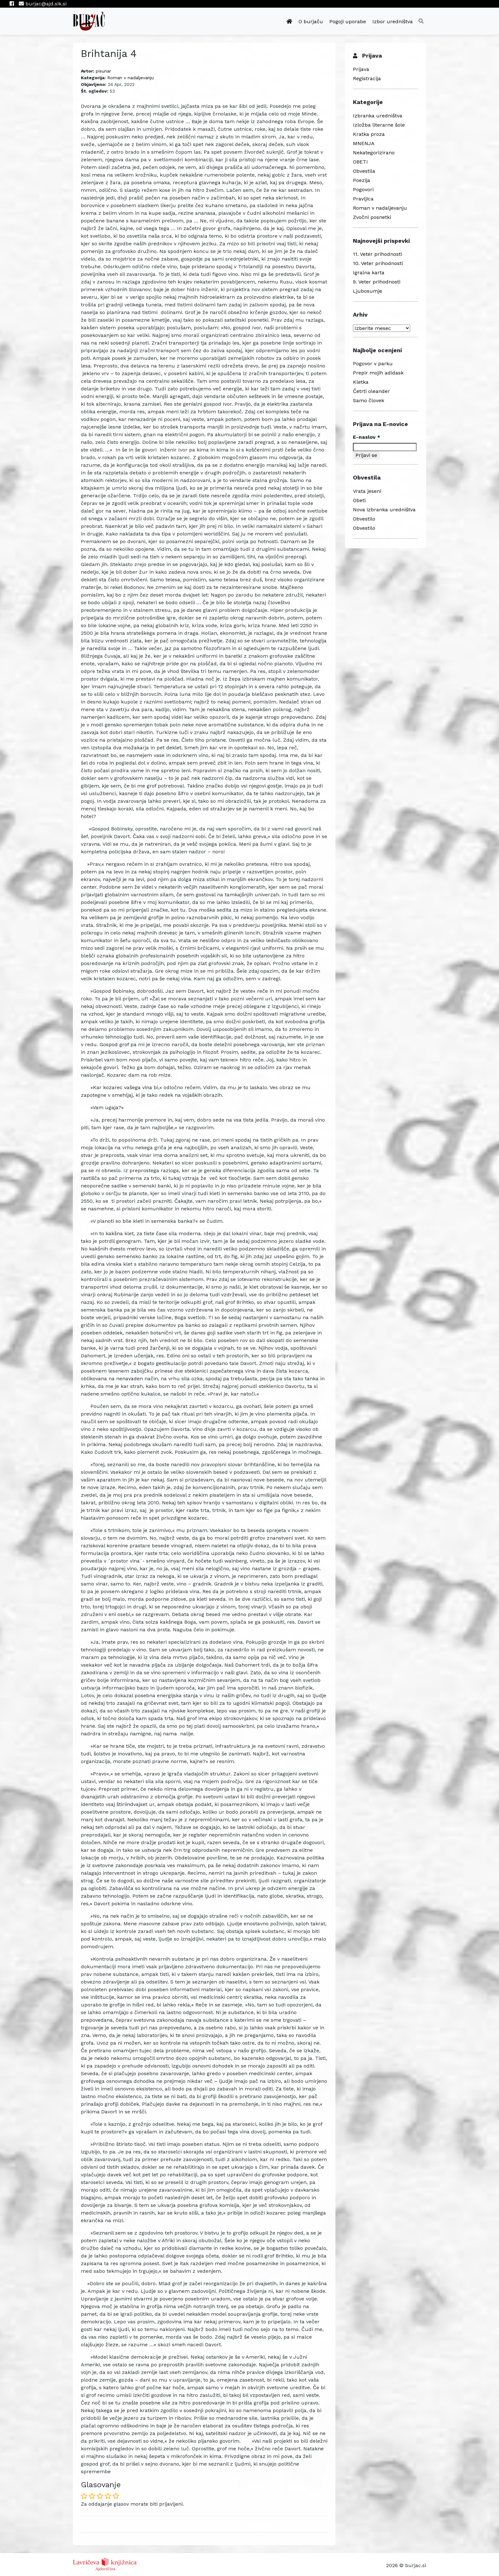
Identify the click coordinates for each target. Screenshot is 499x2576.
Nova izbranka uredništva (384, 510)
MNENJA (364, 143)
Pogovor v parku (373, 363)
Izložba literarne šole (379, 125)
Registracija (367, 78)
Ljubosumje (367, 291)
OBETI (360, 162)
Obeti (359, 500)
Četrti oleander (371, 391)
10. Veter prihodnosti (378, 263)
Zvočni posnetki (372, 217)
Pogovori (363, 189)
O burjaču (311, 21)
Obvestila (364, 171)
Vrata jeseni (367, 491)
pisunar (103, 71)
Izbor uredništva (392, 21)
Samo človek (368, 400)
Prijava (361, 69)
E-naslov (366, 437)
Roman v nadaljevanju (130, 77)
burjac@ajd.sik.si (43, 4)
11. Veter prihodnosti (377, 254)
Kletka (361, 382)
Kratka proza (369, 134)
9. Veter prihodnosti (376, 282)
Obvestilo (364, 519)
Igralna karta (368, 273)
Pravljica (363, 199)
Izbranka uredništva (377, 116)
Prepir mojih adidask (378, 373)
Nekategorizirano (374, 153)
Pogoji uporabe (347, 21)
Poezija (361, 180)
